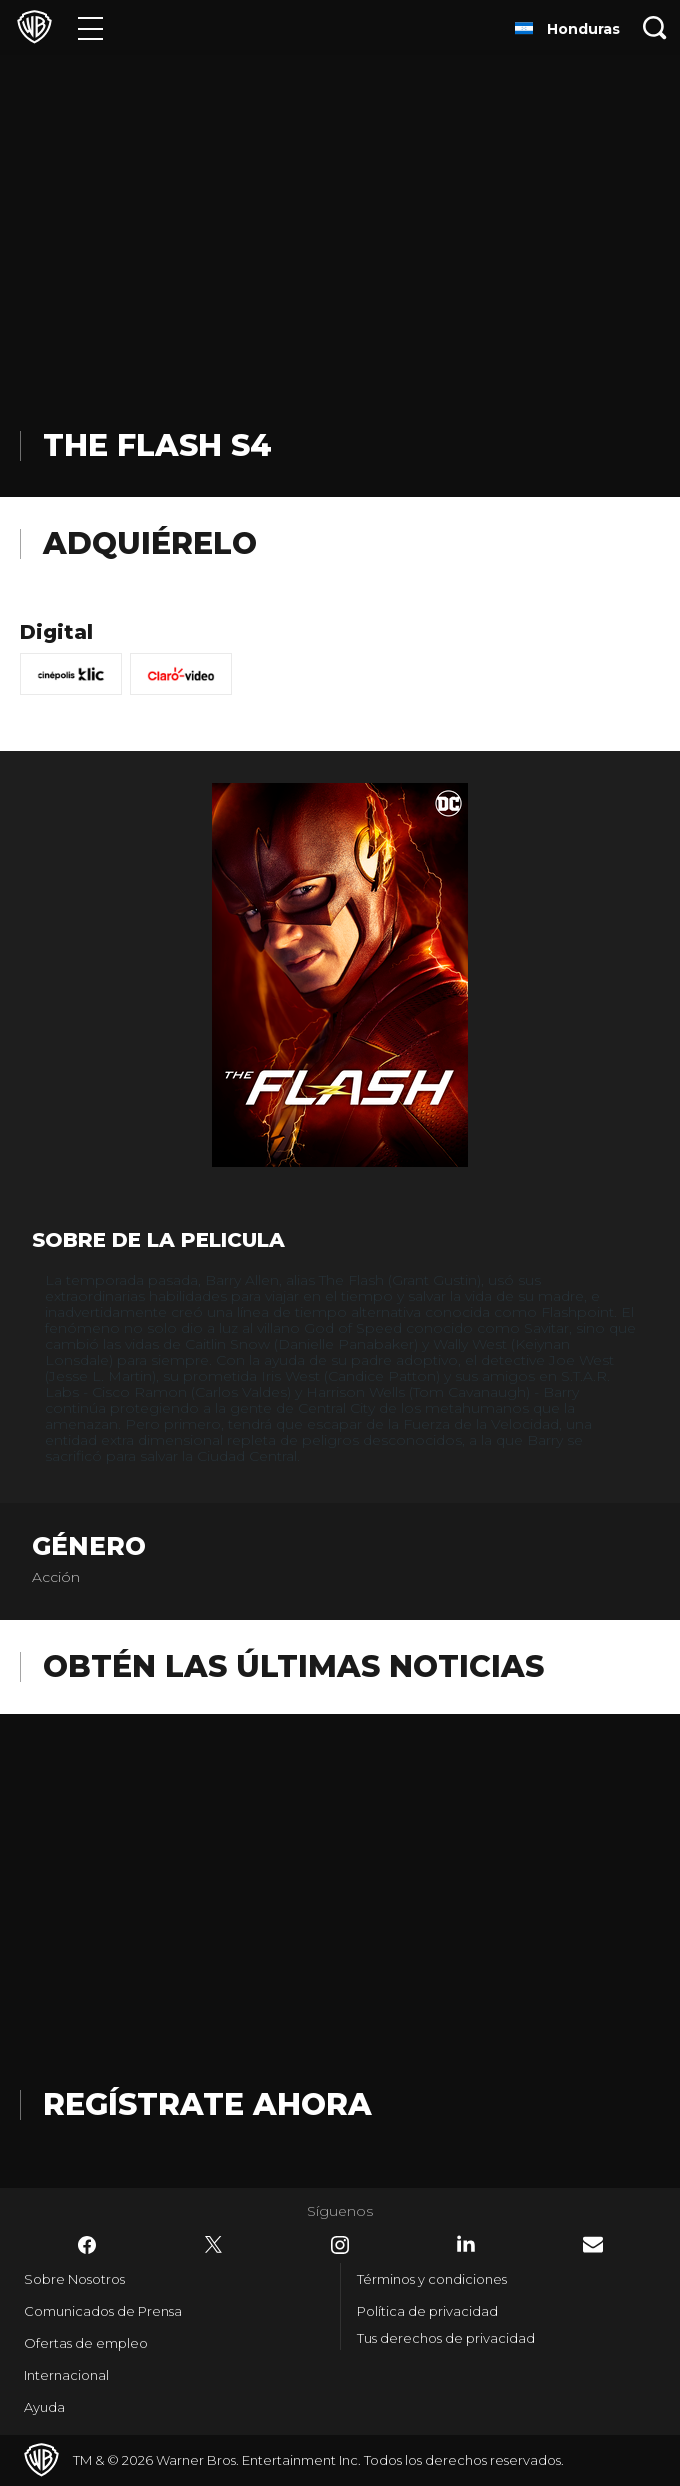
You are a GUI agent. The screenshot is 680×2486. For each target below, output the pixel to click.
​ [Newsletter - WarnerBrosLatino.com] (593, 2244)
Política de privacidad (427, 2311)
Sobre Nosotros (74, 2279)
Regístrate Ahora (207, 2104)
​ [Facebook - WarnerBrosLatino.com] (87, 2245)
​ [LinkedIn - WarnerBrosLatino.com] (466, 2244)
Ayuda (44, 2407)
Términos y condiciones (432, 2279)
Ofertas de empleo (86, 2343)
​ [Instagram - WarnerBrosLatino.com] (340, 2245)
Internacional (66, 2375)
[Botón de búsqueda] (655, 27)
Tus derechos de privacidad (446, 2338)
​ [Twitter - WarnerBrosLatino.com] (214, 2245)
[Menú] (90, 27)
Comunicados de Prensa (103, 2311)
